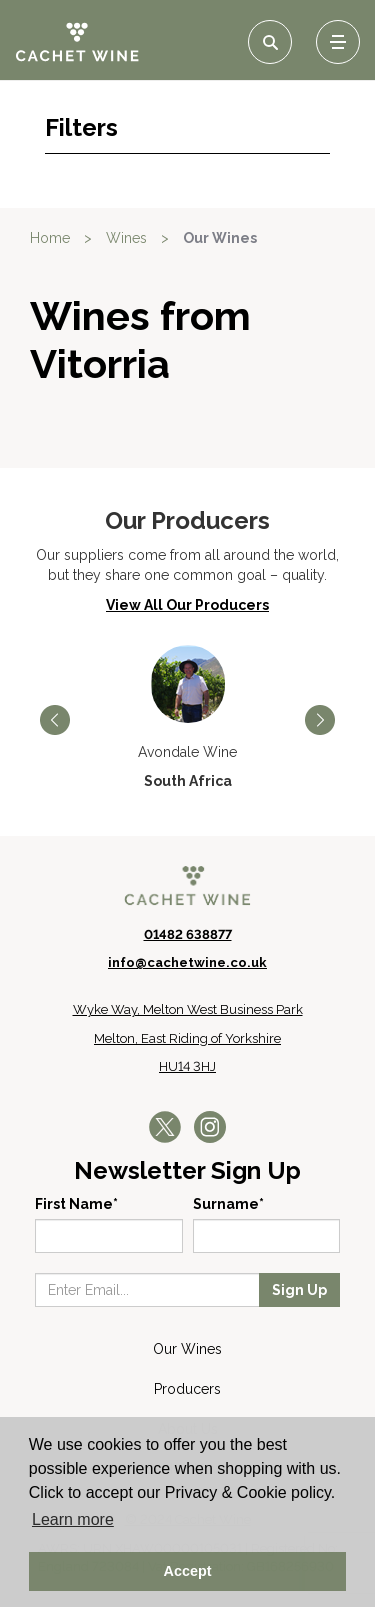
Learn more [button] (73, 1519)
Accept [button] (188, 1571)
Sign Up (299, 1290)
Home (50, 238)
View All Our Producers (187, 605)
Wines (126, 238)
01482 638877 (188, 934)
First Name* (76, 1204)
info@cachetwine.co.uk (187, 962)
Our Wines (220, 238)
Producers (187, 1389)
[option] (187, 718)
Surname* (228, 1204)
